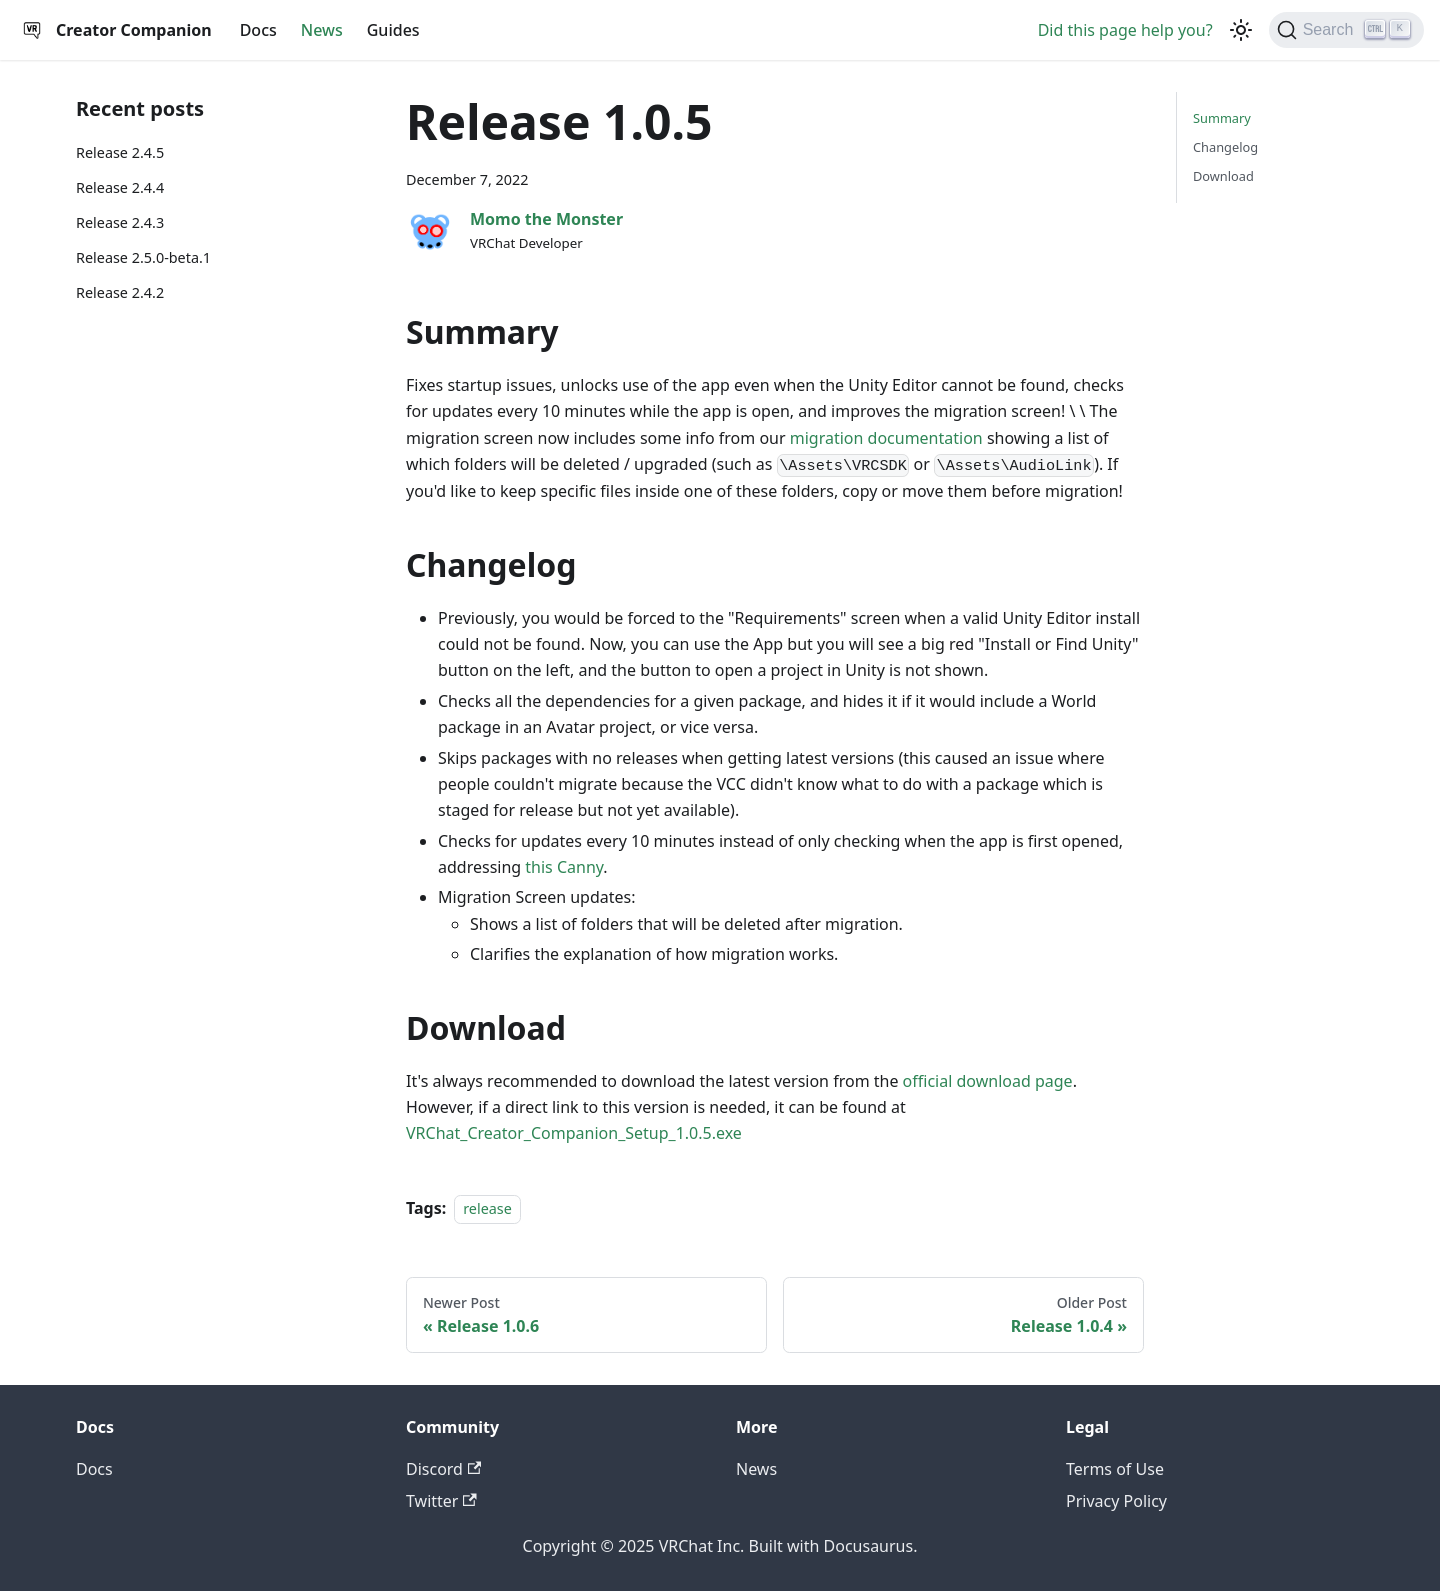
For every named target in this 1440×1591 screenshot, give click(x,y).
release (487, 1208)
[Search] (1346, 30)
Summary (1222, 118)
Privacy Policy (1116, 1501)
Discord (443, 1469)
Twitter (441, 1501)
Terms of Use (1115, 1469)
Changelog (1225, 147)
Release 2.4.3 (120, 222)
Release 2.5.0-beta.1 (143, 257)
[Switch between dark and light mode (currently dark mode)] (1241, 30)
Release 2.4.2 (120, 292)
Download (1223, 176)
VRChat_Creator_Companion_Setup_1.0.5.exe (574, 1133)
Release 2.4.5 (120, 152)
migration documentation (886, 438)
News (322, 30)
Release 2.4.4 (120, 187)
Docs (258, 30)
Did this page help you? (1125, 30)
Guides (393, 30)
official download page (988, 1081)
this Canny (564, 867)
